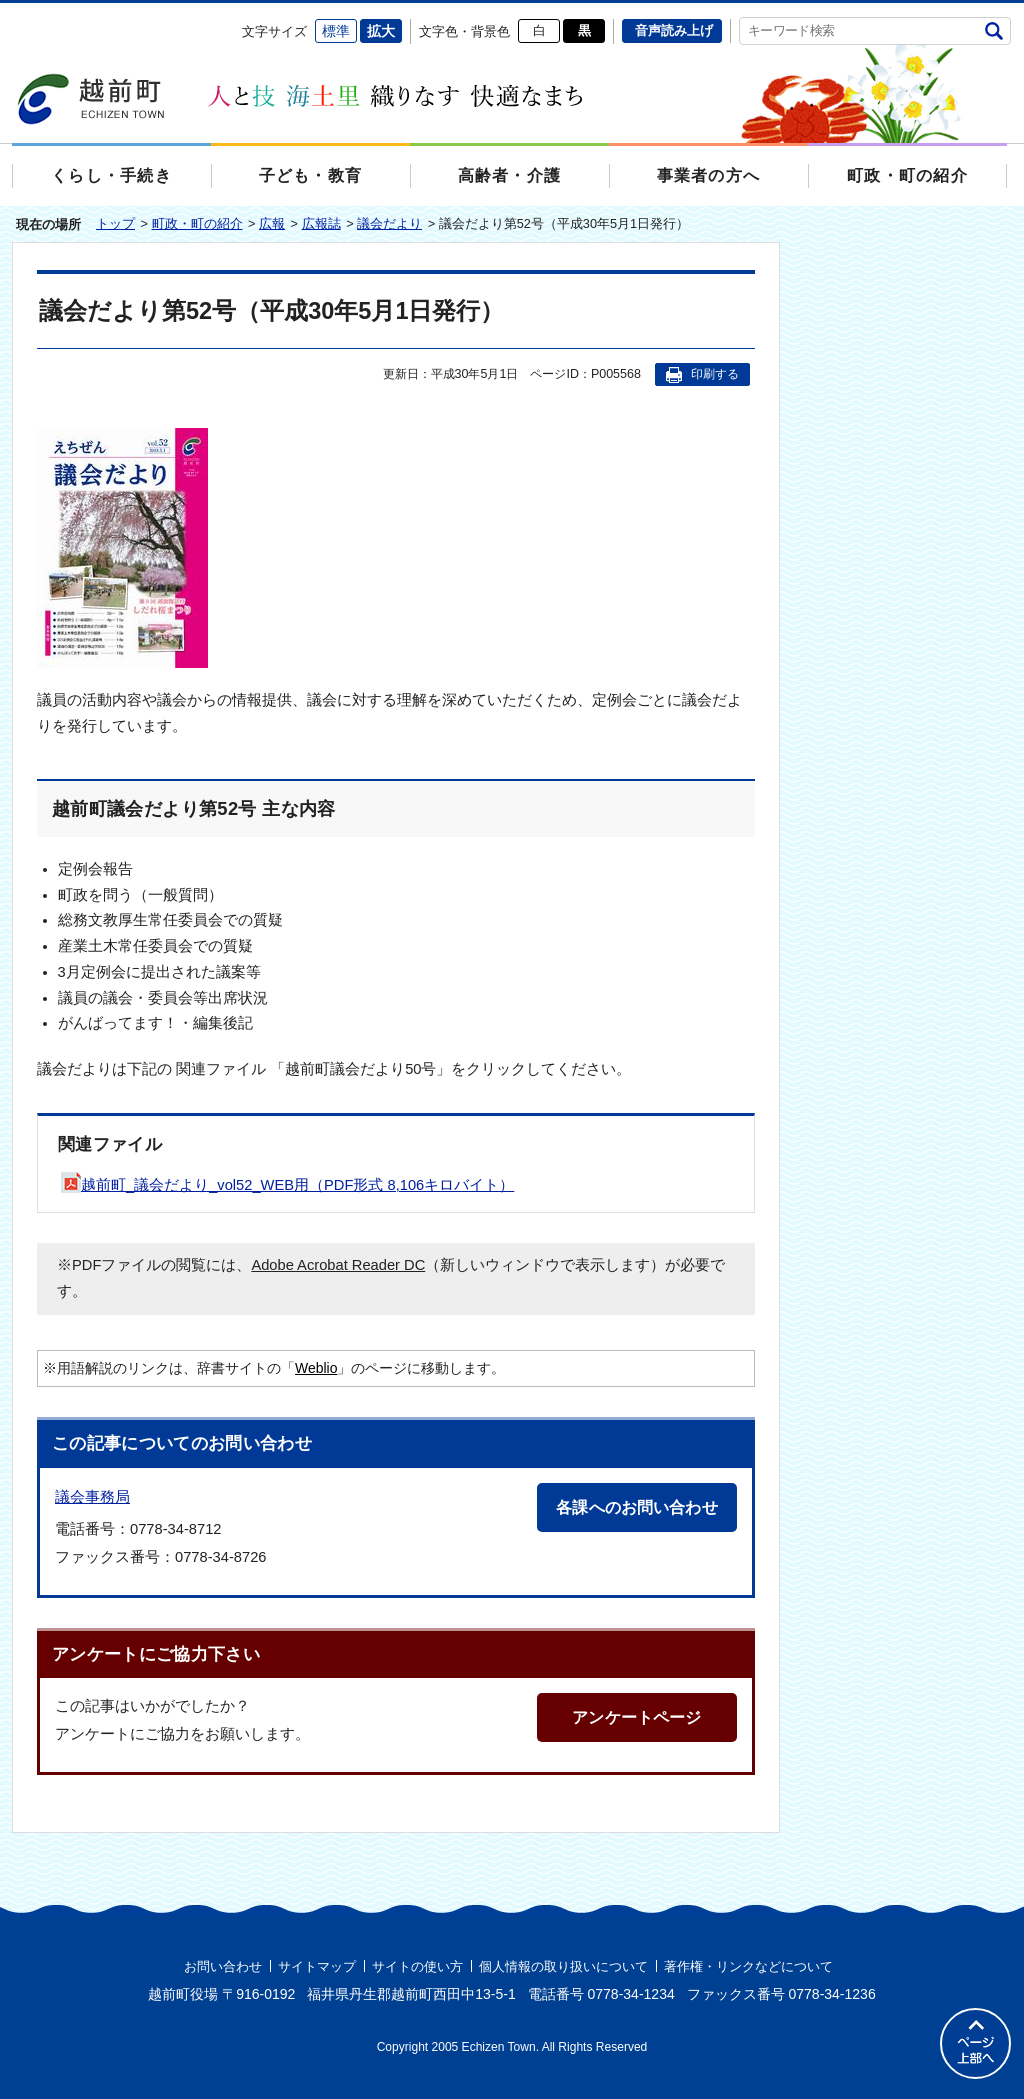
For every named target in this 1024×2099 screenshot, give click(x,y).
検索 (993, 30)
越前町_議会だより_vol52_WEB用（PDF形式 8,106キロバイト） (287, 1185)
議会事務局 (92, 1496)
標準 (336, 31)
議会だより (389, 223)
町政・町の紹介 (197, 223)
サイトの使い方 (417, 1966)
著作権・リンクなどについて (748, 1966)
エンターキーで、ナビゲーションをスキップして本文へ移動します (12, 15)
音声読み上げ (674, 30)
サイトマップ (317, 1966)
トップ (115, 223)
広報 (272, 223)
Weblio (316, 1368)
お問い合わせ (223, 1966)
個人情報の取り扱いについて (563, 1966)
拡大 (381, 31)
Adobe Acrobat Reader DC (338, 1265)
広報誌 (321, 223)
